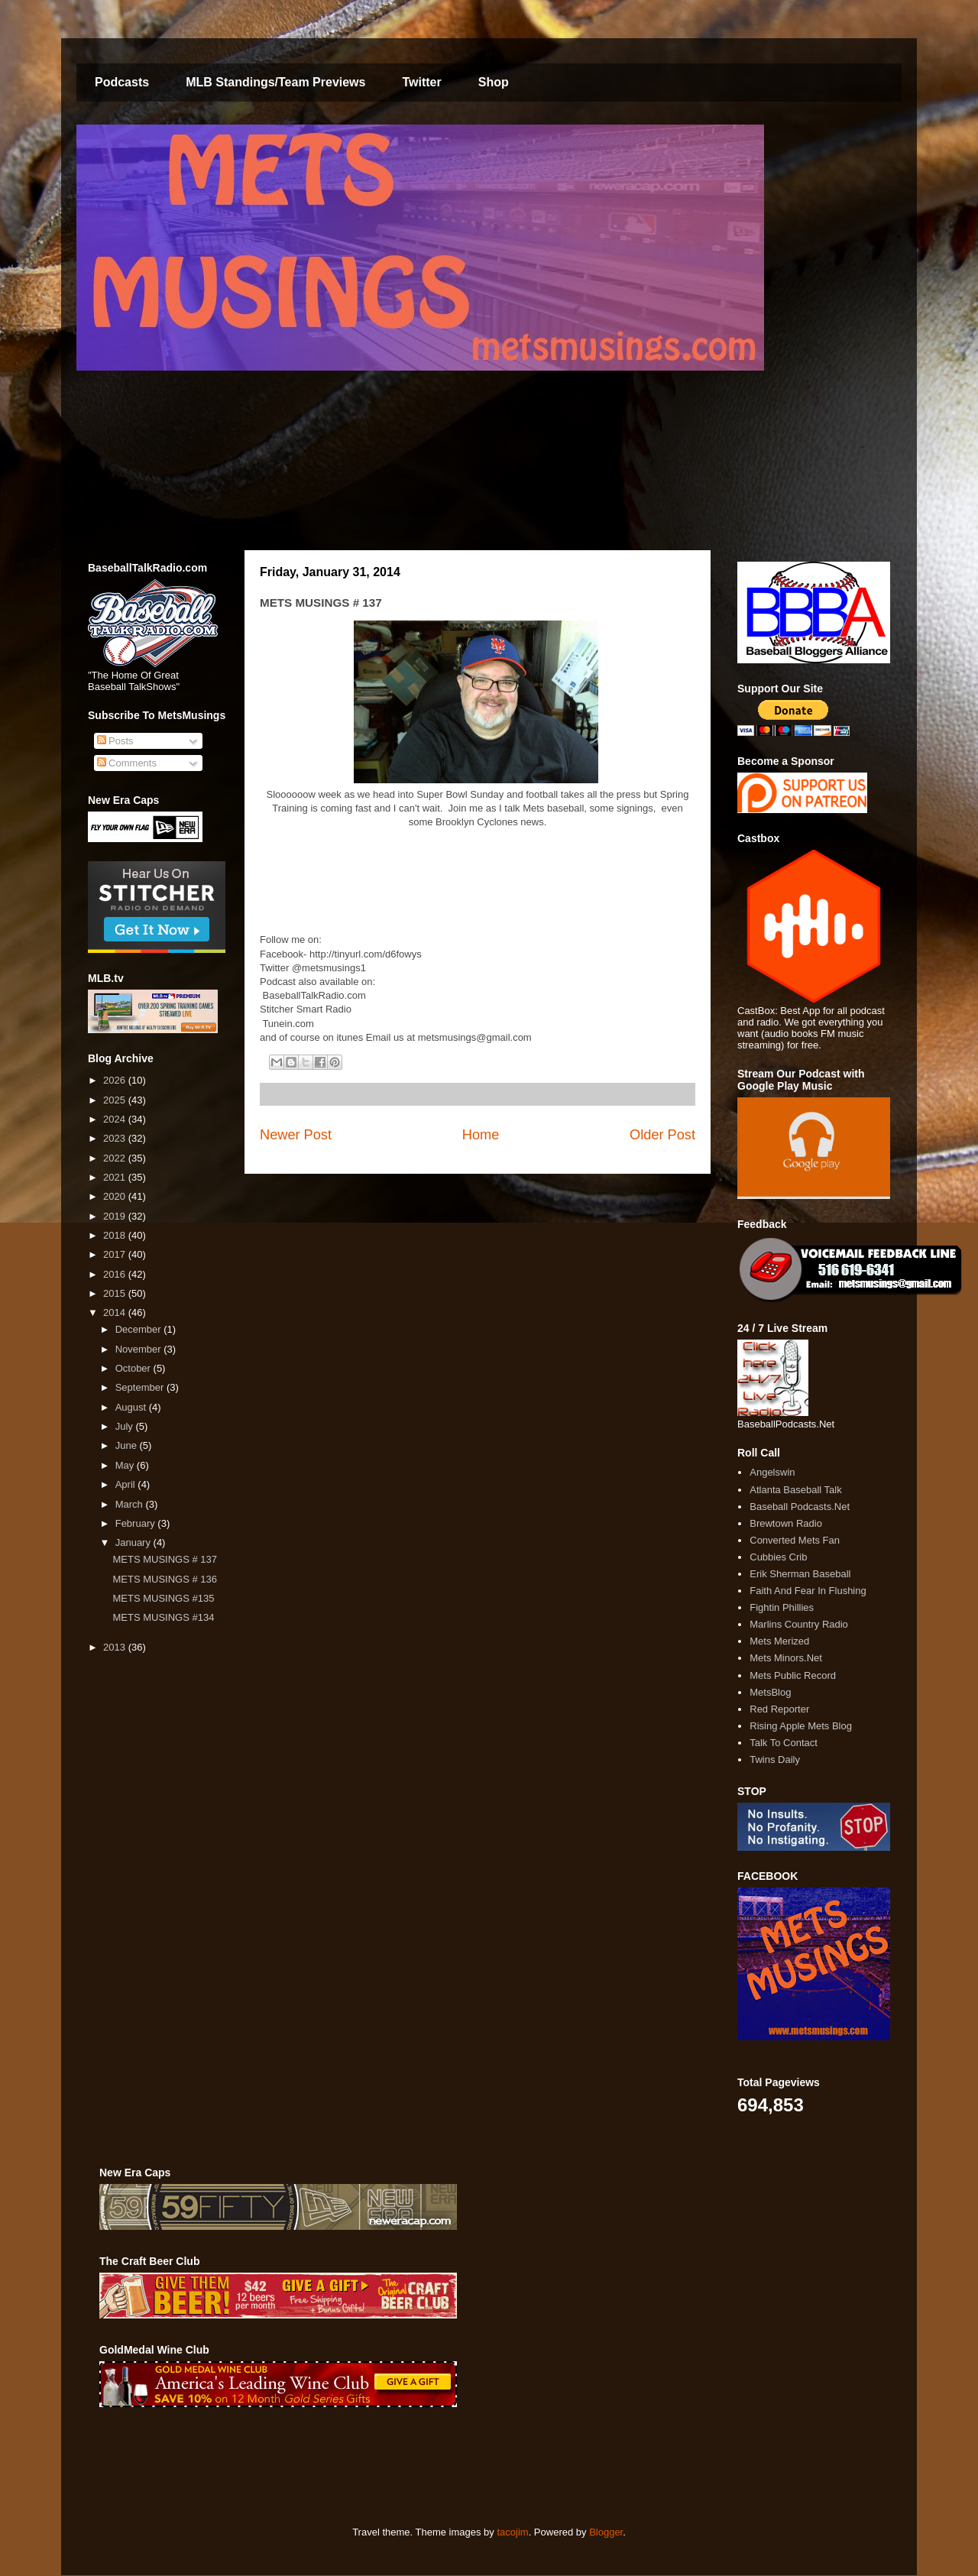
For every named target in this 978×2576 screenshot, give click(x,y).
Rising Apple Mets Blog (801, 1726)
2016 (115, 1274)
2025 (115, 1100)
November (139, 1349)
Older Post (662, 1134)
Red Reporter (779, 1709)
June (127, 1445)
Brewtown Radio (786, 1523)
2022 (115, 1158)
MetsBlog (770, 1692)
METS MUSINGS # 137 (164, 1559)
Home (481, 1134)
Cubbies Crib (778, 1557)
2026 (115, 1080)
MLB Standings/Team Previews (275, 82)
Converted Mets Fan (795, 1540)
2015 (115, 1293)
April (126, 1484)
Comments (127, 763)
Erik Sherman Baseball (800, 1574)
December (139, 1329)
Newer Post (296, 1134)
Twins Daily (775, 1759)
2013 (115, 1647)
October (134, 1368)
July (125, 1426)
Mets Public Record (793, 1675)
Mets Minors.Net (786, 1658)
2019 (115, 1216)
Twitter (421, 82)
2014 (115, 1312)
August (132, 1407)
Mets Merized (779, 1641)
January (134, 1542)
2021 (115, 1177)
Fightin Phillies (782, 1607)
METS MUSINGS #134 (163, 1617)
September (141, 1387)
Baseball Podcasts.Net (800, 1506)
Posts (115, 741)
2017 (115, 1254)
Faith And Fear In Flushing (808, 1590)
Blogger (606, 2532)
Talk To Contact (784, 1742)
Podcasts (122, 82)
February (136, 1523)
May (126, 1465)
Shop (493, 82)
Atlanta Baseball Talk (795, 1489)
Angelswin (772, 1472)
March (130, 1504)
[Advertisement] (377, 2466)
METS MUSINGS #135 (163, 1598)
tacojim (512, 2532)
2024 (115, 1119)
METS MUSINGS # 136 (164, 1579)
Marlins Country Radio (799, 1624)
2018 (115, 1235)
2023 (115, 1138)
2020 (115, 1196)
